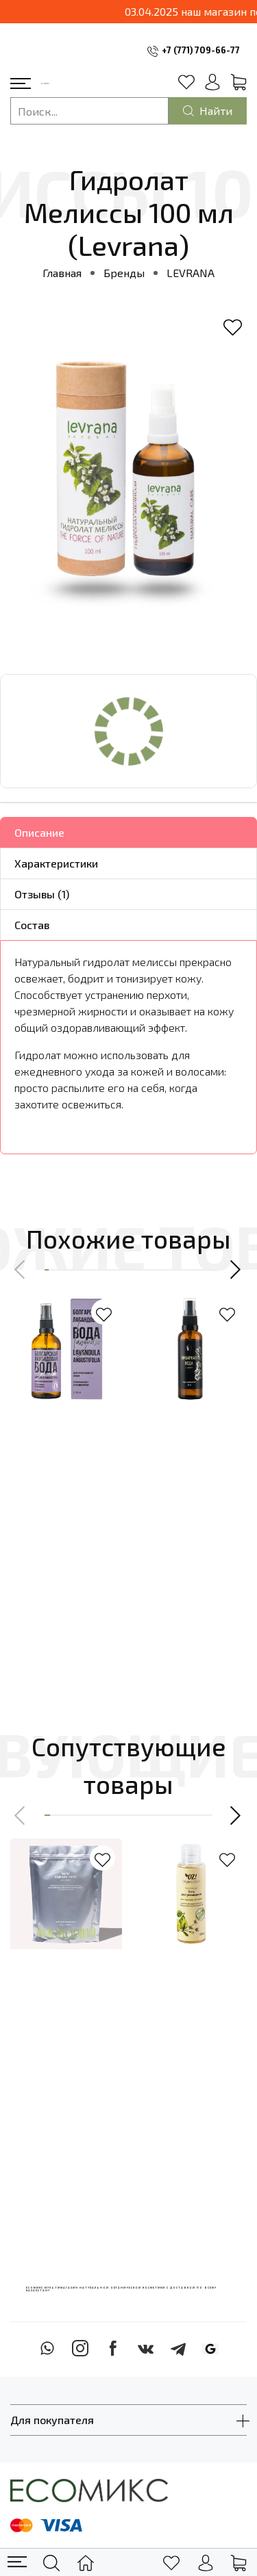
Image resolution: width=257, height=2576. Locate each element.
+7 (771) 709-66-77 (201, 49)
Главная (62, 272)
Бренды (124, 272)
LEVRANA (191, 272)
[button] (20, 1269)
